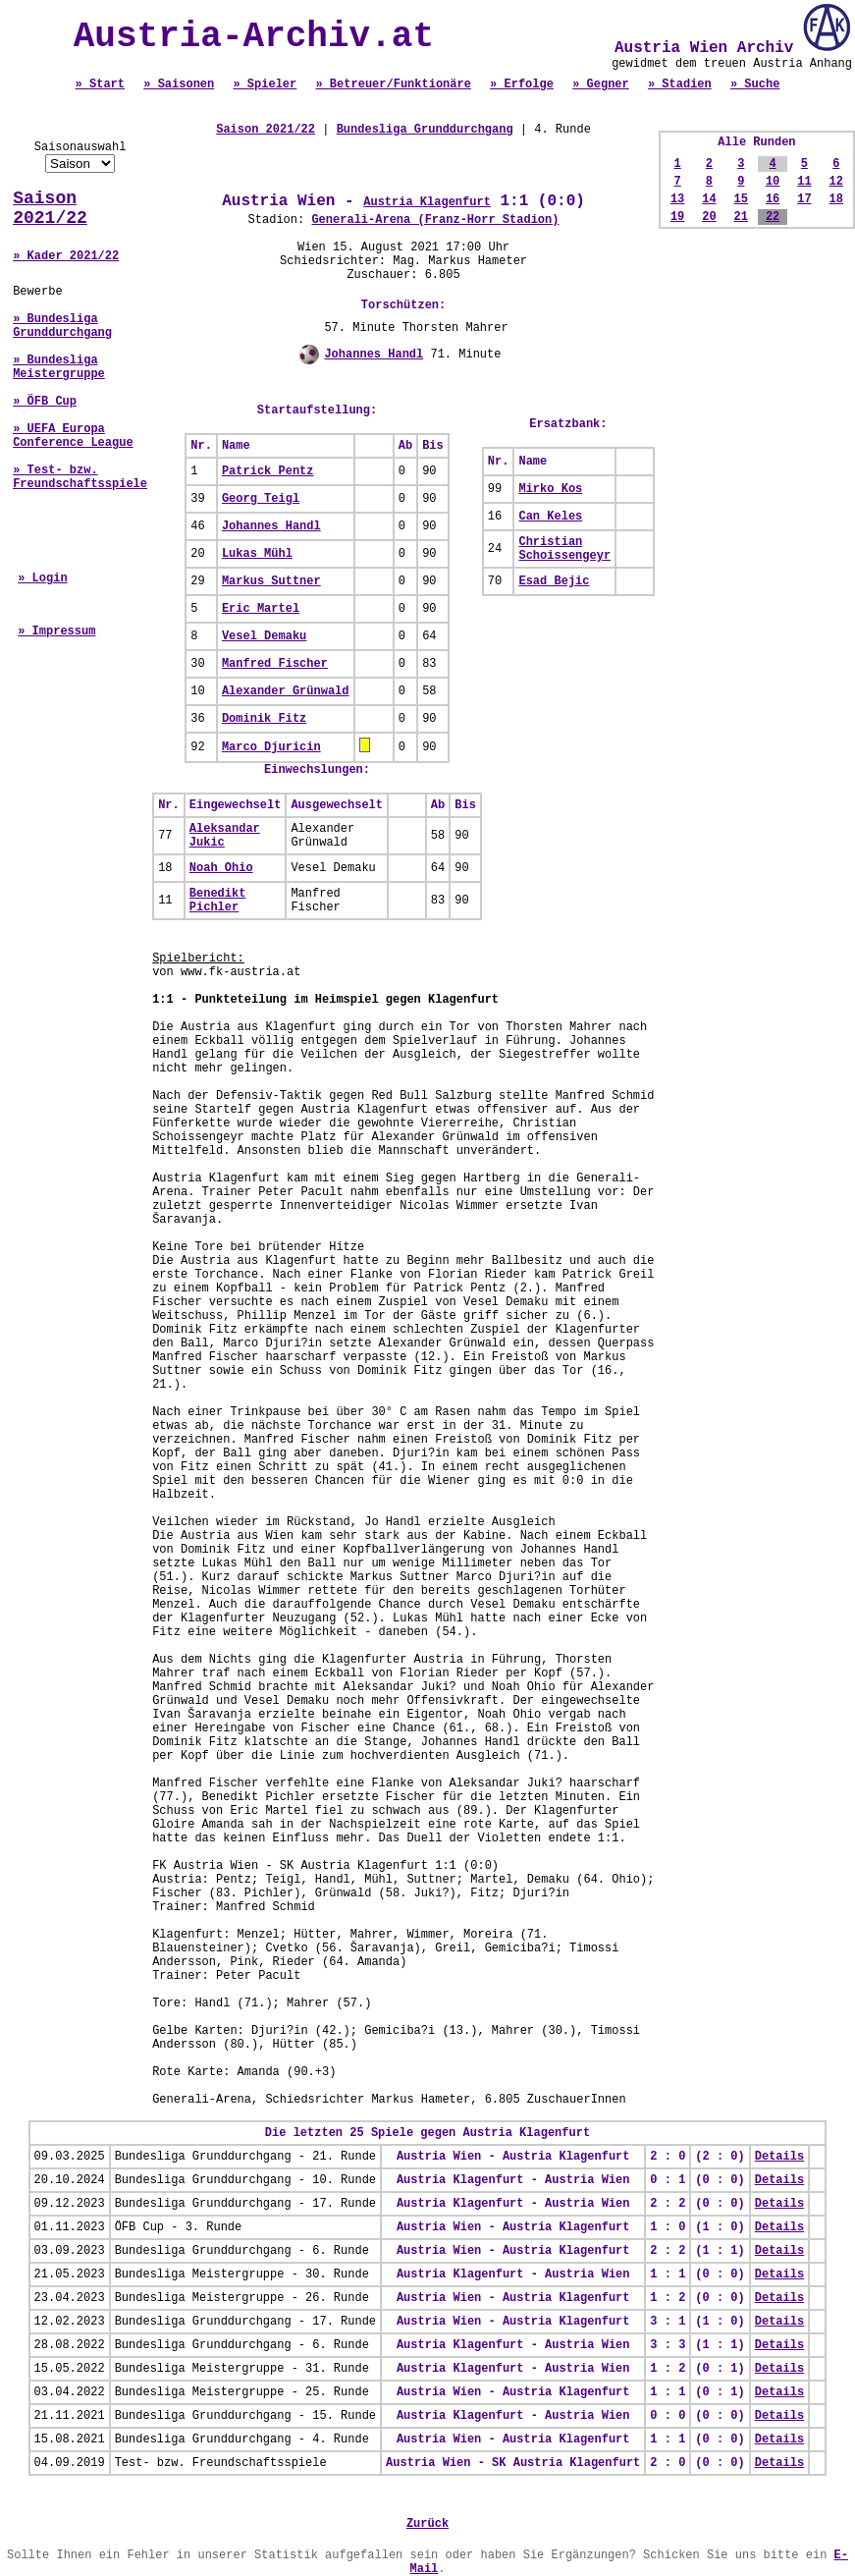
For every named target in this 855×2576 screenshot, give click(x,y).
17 (804, 199)
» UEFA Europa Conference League (73, 436)
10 (772, 182)
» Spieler (264, 84)
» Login (42, 578)
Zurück (427, 2524)
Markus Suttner (271, 581)
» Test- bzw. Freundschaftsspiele (80, 477)
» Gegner (600, 84)
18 (836, 199)
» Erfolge (522, 84)
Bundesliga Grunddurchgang (425, 130)
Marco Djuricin (271, 747)
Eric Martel (260, 609)
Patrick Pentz (268, 471)
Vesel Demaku (264, 636)
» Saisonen (178, 84)
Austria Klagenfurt (427, 202)
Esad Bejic (553, 581)
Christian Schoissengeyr (564, 549)
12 (836, 182)
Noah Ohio (221, 868)
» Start (100, 84)
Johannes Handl (373, 354)
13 (677, 199)
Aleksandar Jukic (224, 836)
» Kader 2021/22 (66, 256)
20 (709, 217)
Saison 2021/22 (50, 208)
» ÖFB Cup (45, 402)
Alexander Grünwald (285, 691)
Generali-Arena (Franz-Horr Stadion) (435, 220)
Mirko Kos (550, 489)
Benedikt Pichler (217, 900)
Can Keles (550, 516)
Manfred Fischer (275, 664)
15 (741, 199)
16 (772, 199)
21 (741, 217)
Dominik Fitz (264, 719)
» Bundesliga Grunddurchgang (62, 326)
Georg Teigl (260, 499)
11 (804, 182)
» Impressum (56, 631)
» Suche (754, 84)
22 (772, 217)
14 (709, 199)
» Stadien (680, 84)
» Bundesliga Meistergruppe (59, 367)
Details (779, 2157)
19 (677, 217)
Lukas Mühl (257, 554)
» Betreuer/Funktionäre (392, 84)
